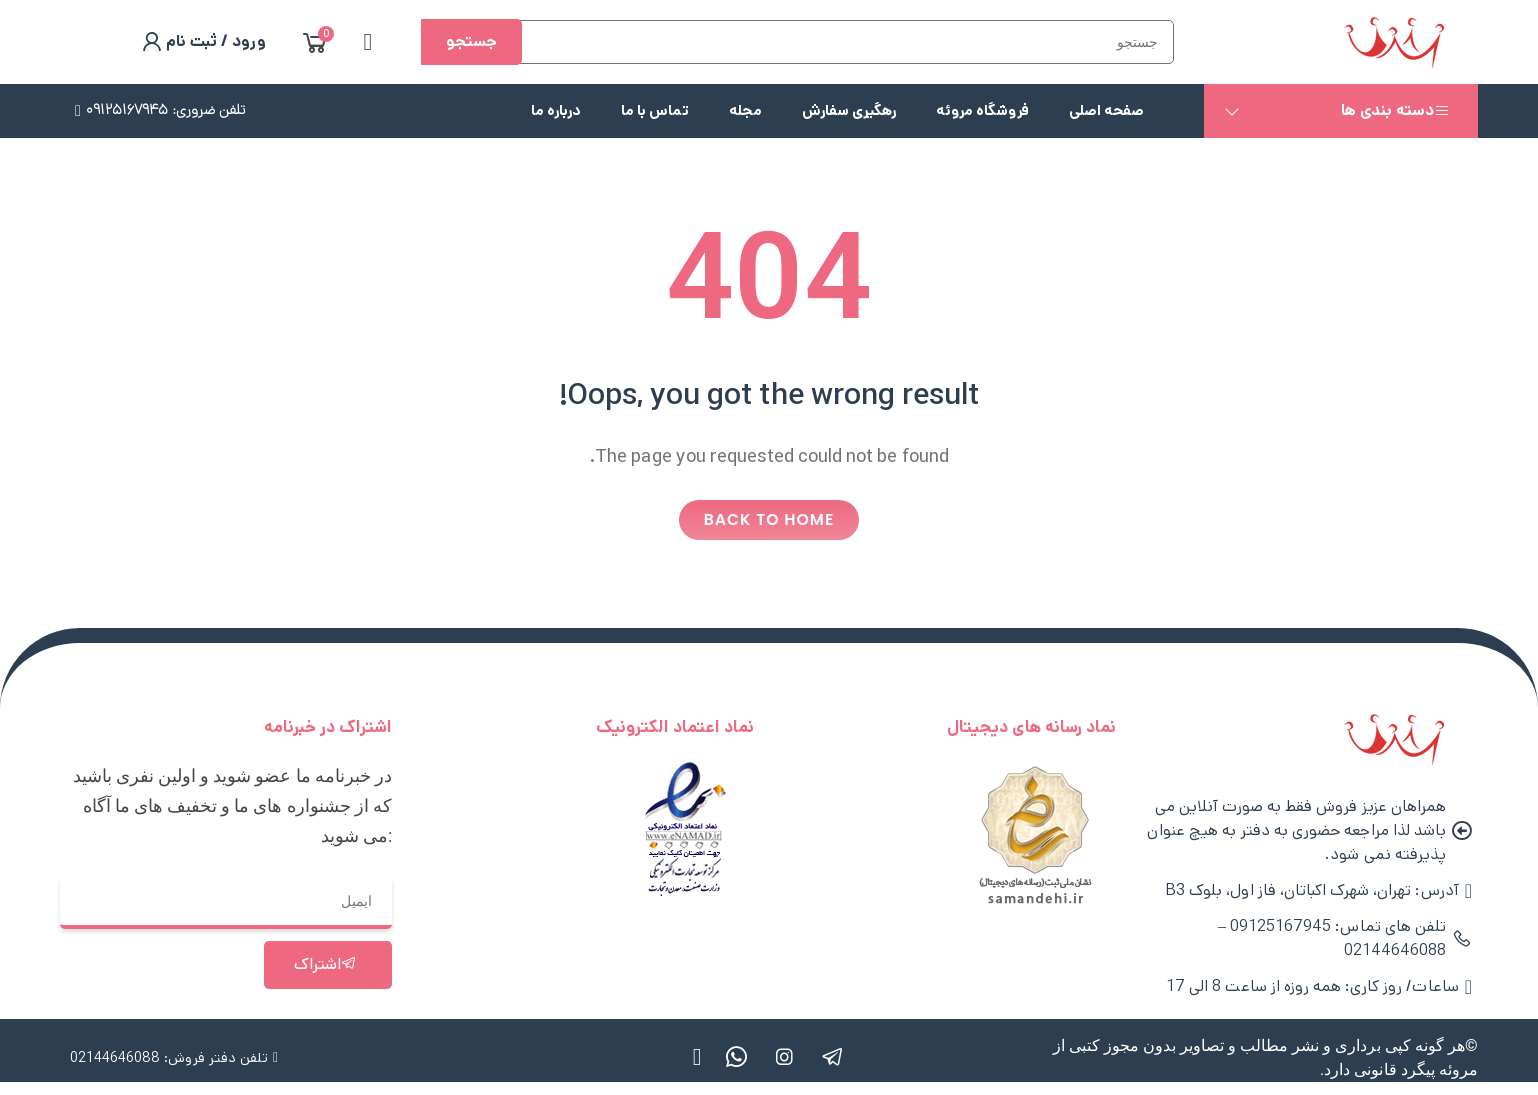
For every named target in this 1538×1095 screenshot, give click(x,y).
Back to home (769, 521)
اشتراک (325, 967)
